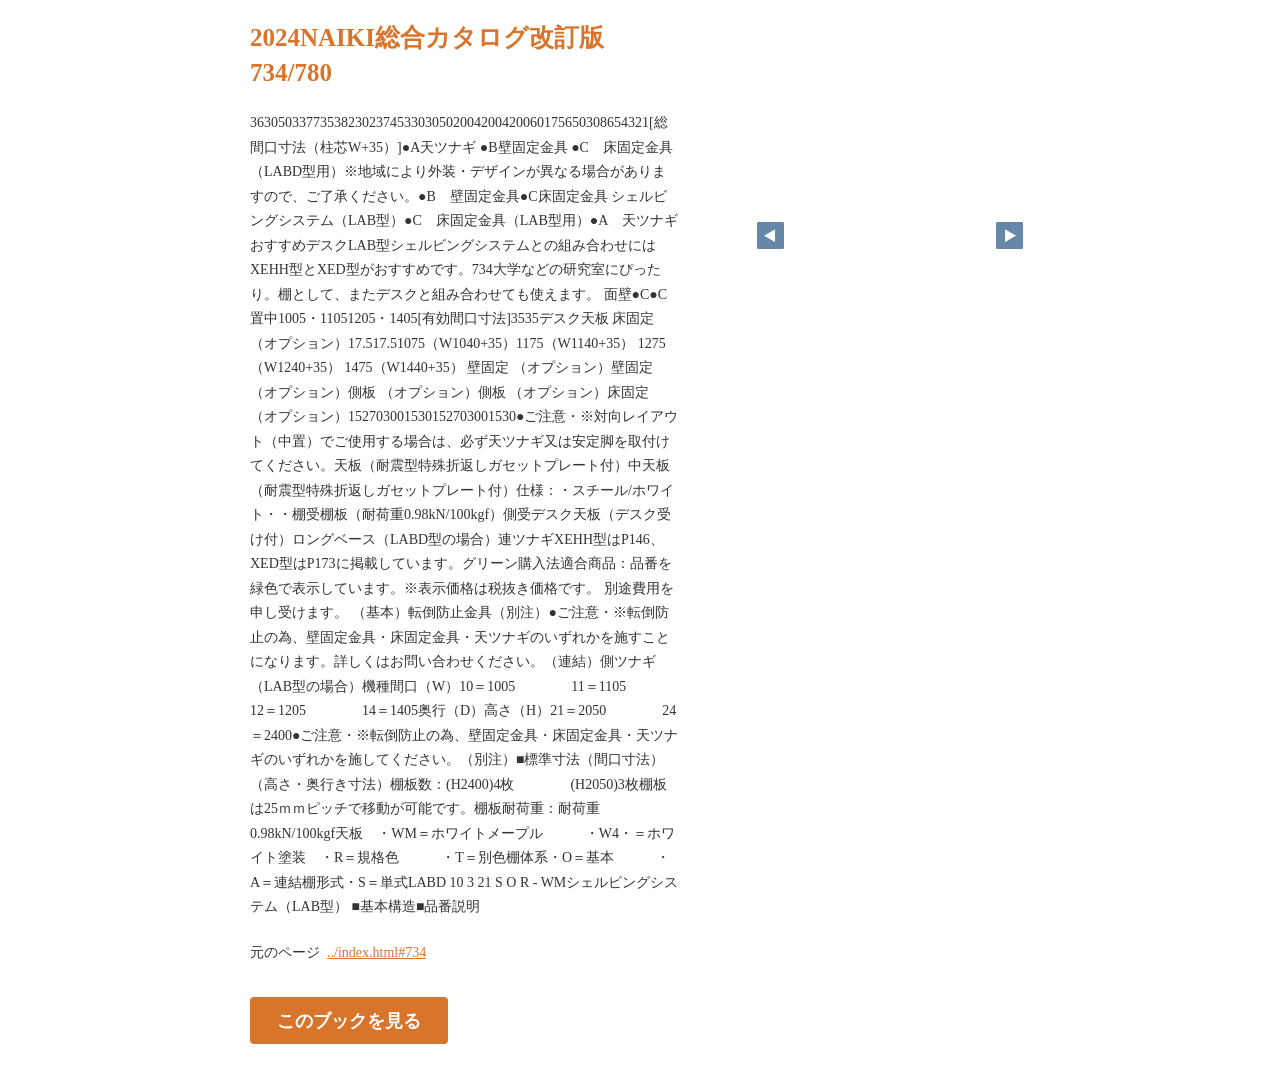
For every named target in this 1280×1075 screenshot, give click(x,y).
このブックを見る (349, 1020)
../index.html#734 (376, 952)
